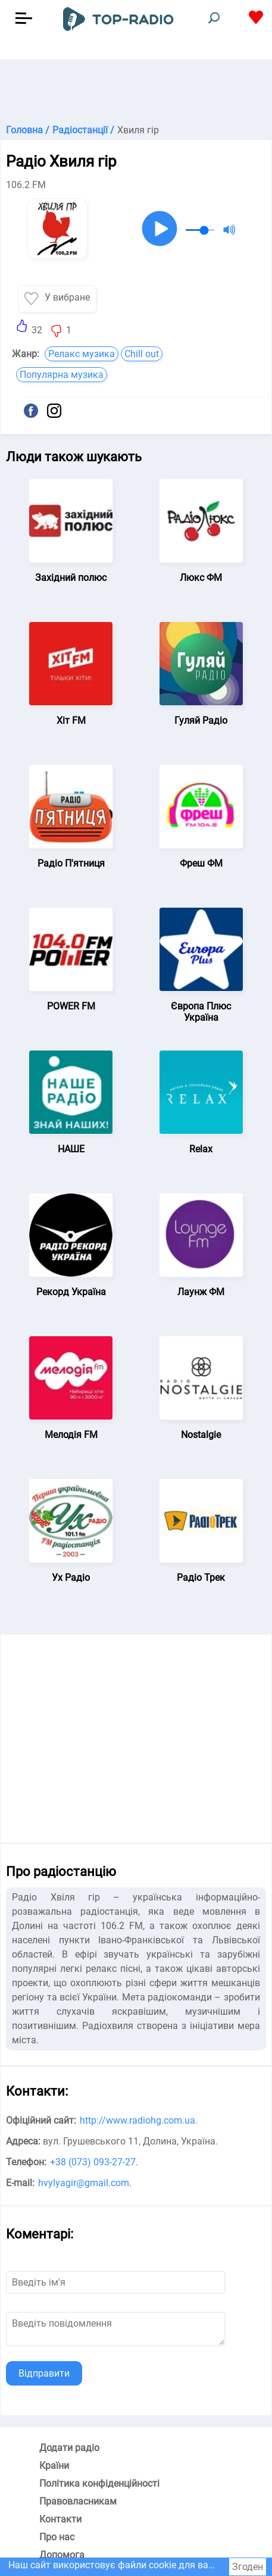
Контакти (60, 2519)
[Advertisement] (136, 89)
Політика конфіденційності (99, 2483)
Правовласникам (78, 2501)
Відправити (44, 2373)
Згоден (247, 2566)
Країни (54, 2465)
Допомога (62, 2555)
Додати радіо (69, 2447)
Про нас (56, 2537)
